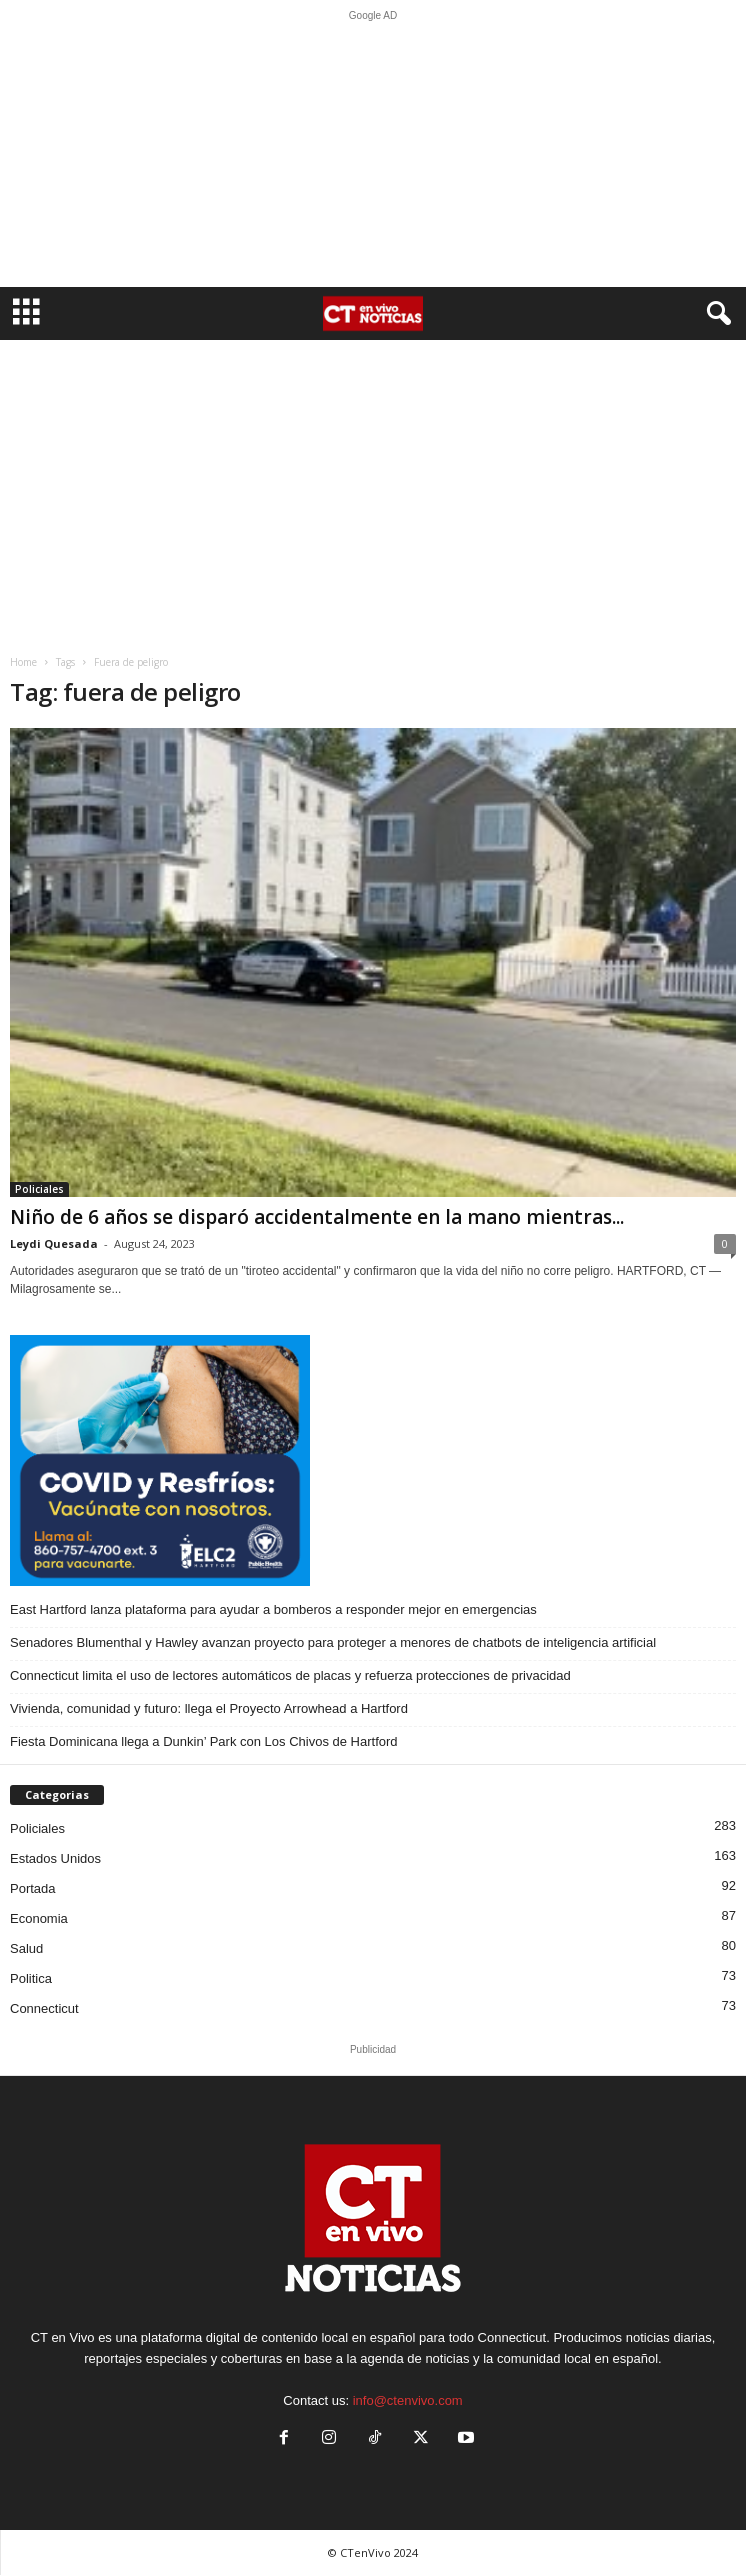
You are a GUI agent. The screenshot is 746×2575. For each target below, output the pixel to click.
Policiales (39, 1189)
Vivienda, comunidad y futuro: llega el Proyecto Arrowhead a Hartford (209, 1708)
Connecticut (44, 2008)
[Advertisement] (373, 154)
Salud (26, 1948)
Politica (31, 1978)
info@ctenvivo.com (408, 2400)
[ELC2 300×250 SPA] (373, 1460)
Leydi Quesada (54, 1243)
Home (23, 662)
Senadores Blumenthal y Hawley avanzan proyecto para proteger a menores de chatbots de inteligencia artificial (333, 1642)
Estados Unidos (55, 1858)
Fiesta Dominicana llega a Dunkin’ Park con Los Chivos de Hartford (204, 1741)
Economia (39, 1918)
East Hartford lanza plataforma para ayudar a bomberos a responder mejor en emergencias (273, 1609)
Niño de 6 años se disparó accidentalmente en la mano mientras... (317, 1217)
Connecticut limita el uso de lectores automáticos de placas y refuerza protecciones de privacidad (290, 1675)
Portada (33, 1888)
